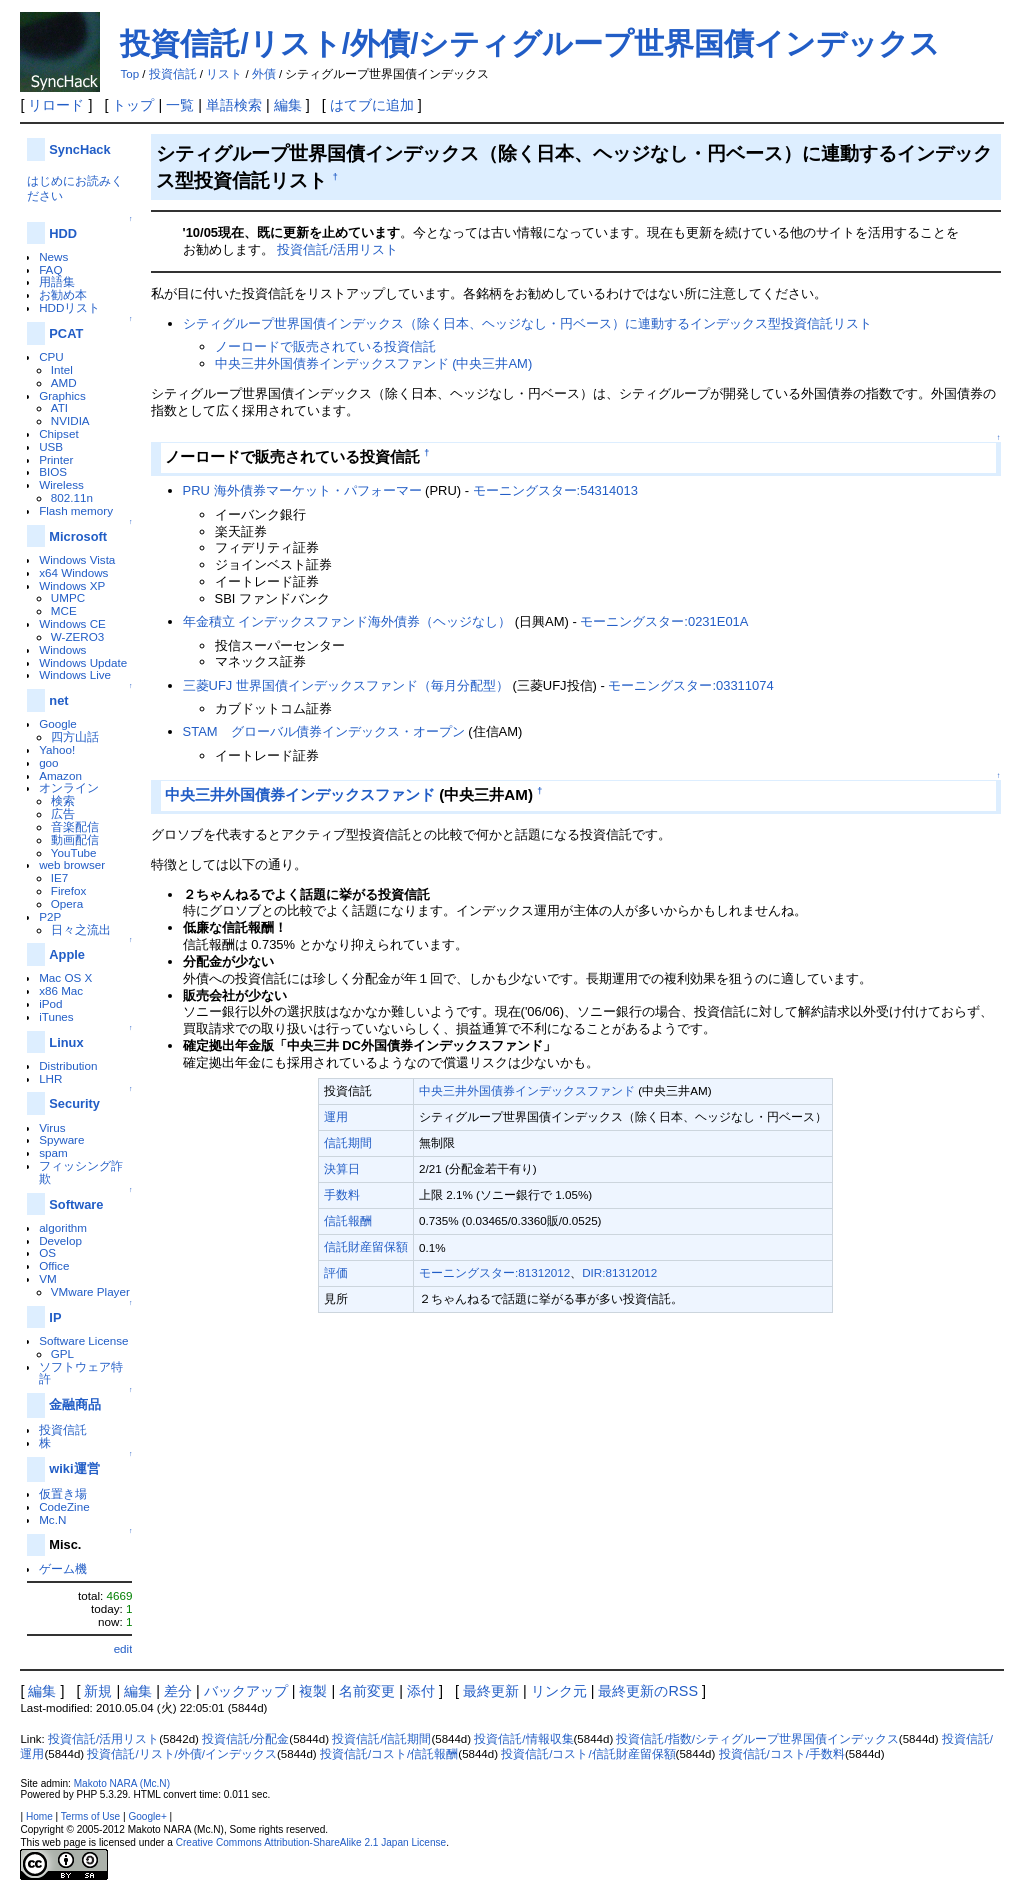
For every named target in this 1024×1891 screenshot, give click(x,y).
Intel (62, 369)
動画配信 (75, 839)
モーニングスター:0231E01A (664, 621)
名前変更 (367, 1691)
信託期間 (348, 1142)
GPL (62, 1353)
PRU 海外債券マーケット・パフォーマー (302, 490)
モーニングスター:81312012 (494, 1272)
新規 (98, 1691)
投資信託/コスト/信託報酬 (389, 1754)
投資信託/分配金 (245, 1739)
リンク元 (559, 1691)
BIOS (53, 471)
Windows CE (72, 623)
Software (76, 1204)
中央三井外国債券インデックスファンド (300, 794)
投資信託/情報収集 (523, 1739)
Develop (60, 1240)
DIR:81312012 (619, 1272)
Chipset (59, 433)
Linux (66, 1042)
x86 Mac (61, 990)
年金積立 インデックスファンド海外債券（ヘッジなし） (347, 621)
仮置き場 (63, 1493)
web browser (72, 864)
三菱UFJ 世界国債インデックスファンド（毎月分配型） (346, 685)
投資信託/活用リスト (337, 249)
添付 (421, 1691)
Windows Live (75, 674)
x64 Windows (73, 572)
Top (129, 74)
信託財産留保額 (366, 1246)
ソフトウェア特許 (81, 1373)
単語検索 (234, 105)
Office (54, 1265)
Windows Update (83, 662)
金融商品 (75, 1404)
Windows (62, 649)
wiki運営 (74, 1468)
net (58, 700)
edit (123, 1648)
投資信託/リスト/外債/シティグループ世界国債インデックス (530, 43)
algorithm (63, 1227)
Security (74, 1103)
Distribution (68, 1065)
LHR (50, 1078)
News (53, 256)
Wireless (61, 484)
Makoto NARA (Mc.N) (122, 1783)
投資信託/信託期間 (381, 1739)
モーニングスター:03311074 (690, 685)
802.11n (72, 497)
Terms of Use (90, 1816)
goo (48, 762)
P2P (50, 916)
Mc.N (52, 1519)
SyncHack (79, 149)
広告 (63, 813)
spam (53, 1152)
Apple (67, 954)
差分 (178, 1691)
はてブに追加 (372, 105)
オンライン (69, 787)
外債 (264, 74)
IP (55, 1317)
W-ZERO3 (78, 636)
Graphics (62, 395)
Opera (67, 903)
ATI (59, 407)
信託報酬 (348, 1220)
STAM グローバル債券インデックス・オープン (324, 731)
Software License (83, 1340)
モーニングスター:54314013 (555, 490)
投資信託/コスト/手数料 (782, 1754)
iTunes (56, 1016)
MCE (64, 610)
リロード (56, 105)
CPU (51, 356)
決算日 (342, 1168)
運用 (336, 1116)
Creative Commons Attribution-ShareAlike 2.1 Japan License (311, 1842)
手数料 (342, 1194)
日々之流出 (81, 929)
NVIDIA (70, 420)
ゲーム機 (63, 1568)
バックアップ (246, 1691)
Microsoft (78, 536)
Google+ (147, 1816)
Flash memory (76, 510)
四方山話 (75, 736)
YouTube (74, 852)
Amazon (60, 775)
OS (47, 1252)
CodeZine (64, 1506)
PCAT (66, 333)
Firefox (69, 890)
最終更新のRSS (648, 1691)
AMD (64, 382)
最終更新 (491, 1691)
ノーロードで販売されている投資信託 (325, 346)
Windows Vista (77, 559)
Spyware (61, 1139)
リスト (224, 74)
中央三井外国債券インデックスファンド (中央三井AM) (374, 363)
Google (58, 723)
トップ (133, 105)
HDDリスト (69, 307)
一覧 (180, 105)
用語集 (57, 281)
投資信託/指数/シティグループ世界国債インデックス (757, 1739)
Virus (52, 1127)
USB (51, 446)
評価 (336, 1272)
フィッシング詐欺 (81, 1172)
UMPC (68, 597)
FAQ (50, 269)
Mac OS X (65, 977)
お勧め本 (63, 294)
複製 (313, 1691)
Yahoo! (57, 749)
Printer (56, 459)
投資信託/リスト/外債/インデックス (182, 1754)
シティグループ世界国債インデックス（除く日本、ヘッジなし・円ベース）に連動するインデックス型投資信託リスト (527, 323)
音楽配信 (75, 826)
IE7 (60, 877)
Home (39, 1816)
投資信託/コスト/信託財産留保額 (588, 1754)
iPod (50, 1003)
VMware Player (90, 1291)
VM (47, 1278)
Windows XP (72, 585)
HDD (63, 233)
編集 (288, 105)
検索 (63, 800)
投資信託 (173, 74)
